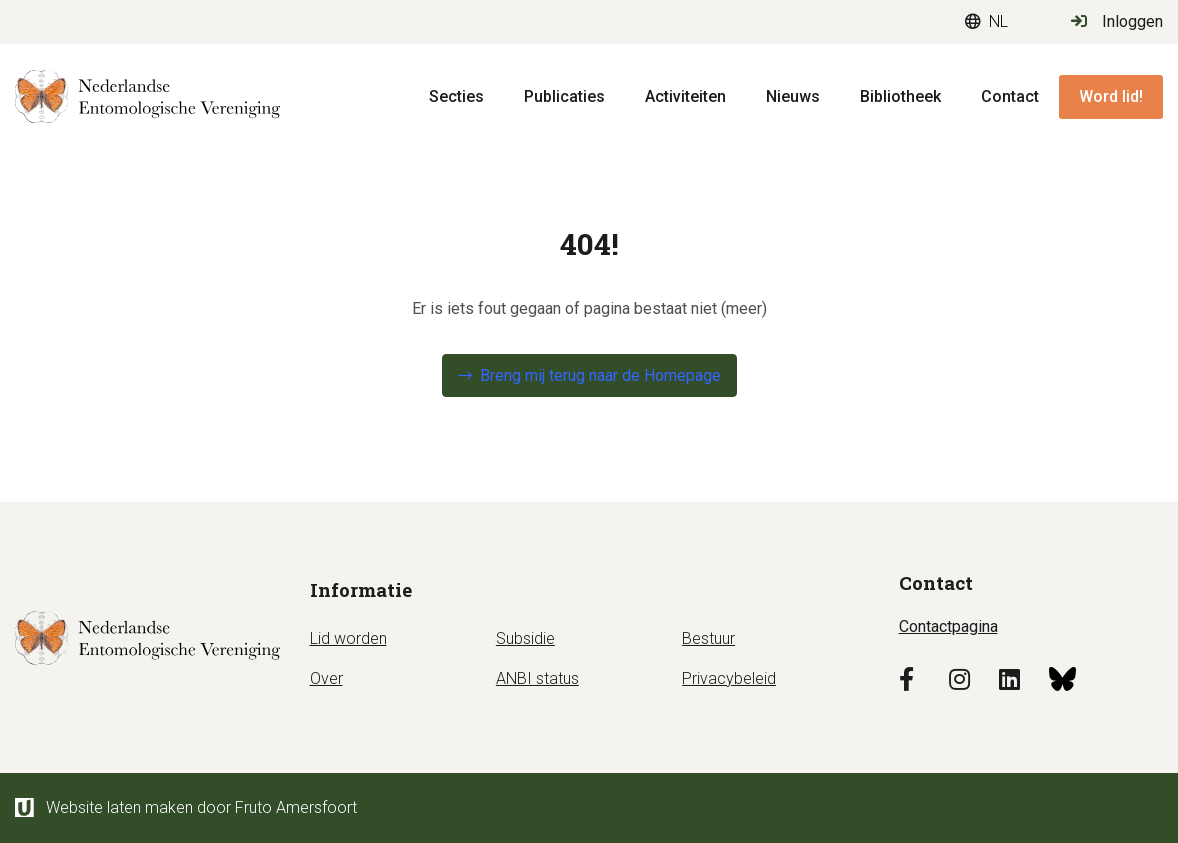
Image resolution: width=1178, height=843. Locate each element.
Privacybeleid (729, 678)
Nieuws (793, 96)
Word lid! (1111, 96)
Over (326, 678)
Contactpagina (948, 626)
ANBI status (537, 678)
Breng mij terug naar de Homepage (600, 375)
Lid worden (348, 638)
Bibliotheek (900, 96)
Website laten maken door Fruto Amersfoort (186, 807)
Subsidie (525, 638)
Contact (1010, 96)
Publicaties (564, 96)
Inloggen (1117, 21)
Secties (456, 96)
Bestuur (708, 638)
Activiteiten (685, 96)
